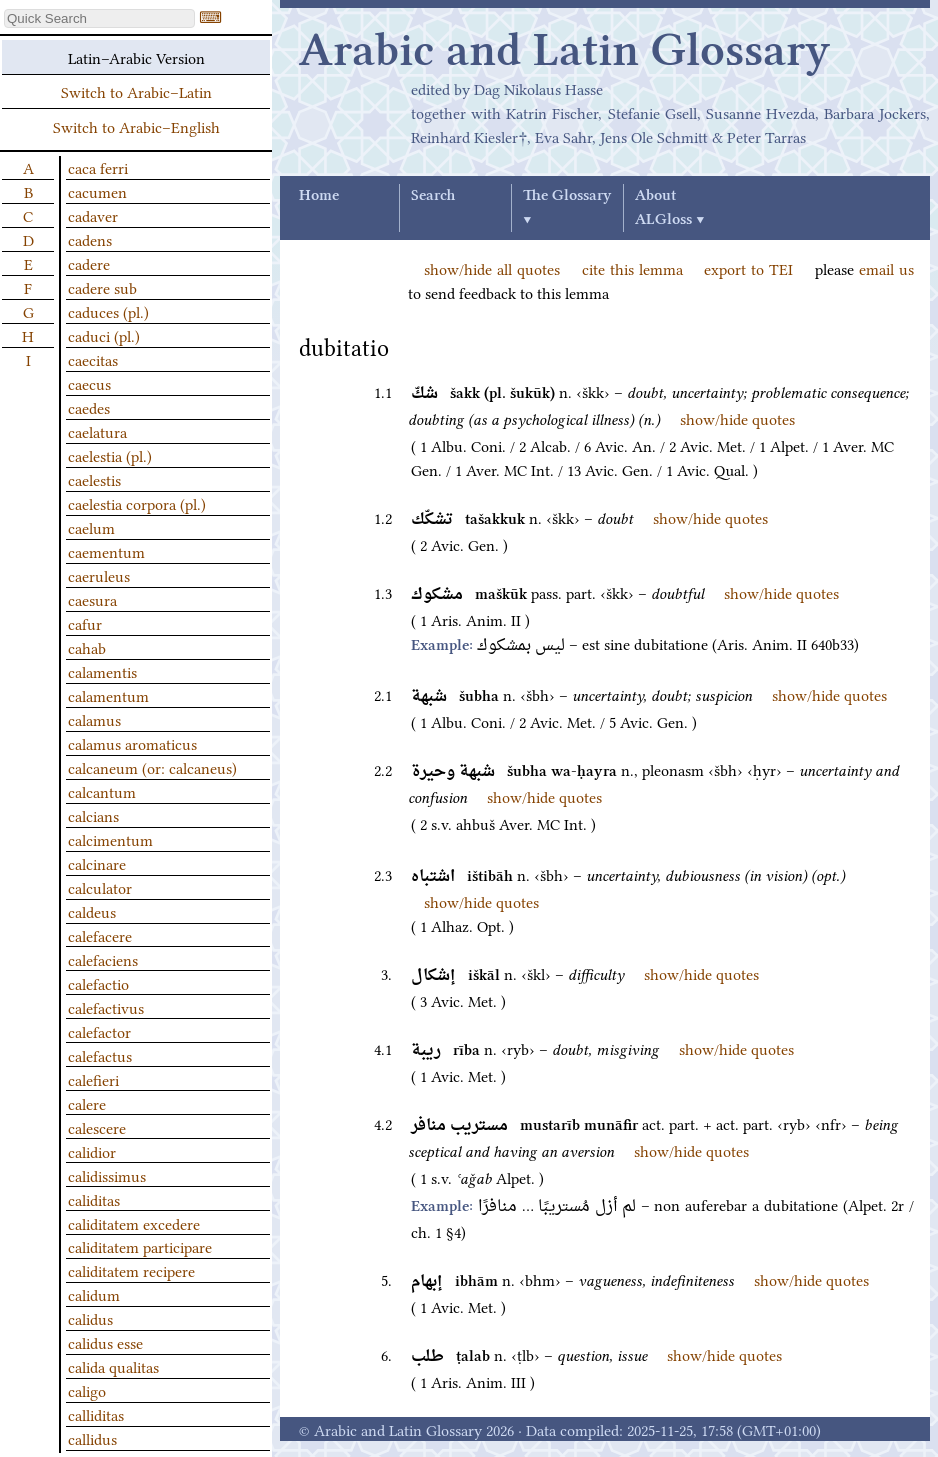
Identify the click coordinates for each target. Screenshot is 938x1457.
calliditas (96, 1414)
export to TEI (748, 268)
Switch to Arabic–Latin (136, 91)
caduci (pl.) (104, 335)
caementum (106, 551)
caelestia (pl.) (110, 455)
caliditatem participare (140, 1246)
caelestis (94, 479)
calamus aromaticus (132, 743)
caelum (91, 527)
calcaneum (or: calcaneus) (152, 767)
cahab (87, 647)
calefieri (93, 1079)
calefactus (100, 1055)
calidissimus (107, 1175)
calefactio (98, 983)
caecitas (93, 359)
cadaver (93, 215)
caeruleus (99, 575)
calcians (93, 815)
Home (319, 196)
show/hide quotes (737, 418)
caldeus (92, 911)
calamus (94, 719)
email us (886, 268)
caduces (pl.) (108, 311)
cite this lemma (632, 268)
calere (87, 1103)
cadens (90, 239)
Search (433, 196)
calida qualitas (113, 1366)
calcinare (97, 863)
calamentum (108, 695)
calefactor (99, 1031)
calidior (92, 1151)
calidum (94, 1294)
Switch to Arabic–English (136, 126)
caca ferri (98, 167)
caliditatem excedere (134, 1223)
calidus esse (105, 1342)
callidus (92, 1438)
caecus (89, 383)
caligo (87, 1390)
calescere (97, 1127)
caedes (89, 407)
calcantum (102, 791)
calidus (90, 1318)
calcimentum (110, 839)
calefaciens (103, 959)
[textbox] (99, 18)
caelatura (97, 431)
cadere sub (102, 287)
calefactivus (106, 1007)
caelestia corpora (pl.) (137, 503)
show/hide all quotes (492, 268)
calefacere (100, 935)
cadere (89, 263)
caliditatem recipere (131, 1270)
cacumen (97, 191)
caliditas (94, 1199)
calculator (100, 887)
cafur (85, 623)
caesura (92, 599)
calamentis (102, 671)
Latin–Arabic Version (136, 57)
